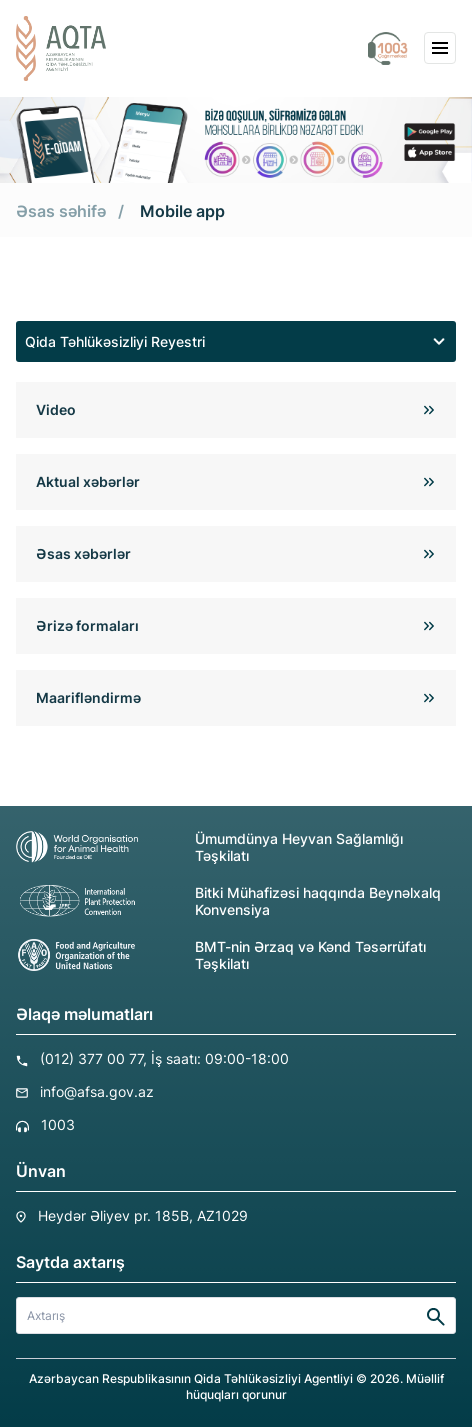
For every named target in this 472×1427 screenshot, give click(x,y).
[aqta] (61, 48)
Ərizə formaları (87, 625)
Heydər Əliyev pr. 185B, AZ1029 (143, 1215)
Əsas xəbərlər (83, 553)
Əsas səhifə (61, 211)
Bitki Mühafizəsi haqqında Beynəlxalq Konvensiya (228, 901)
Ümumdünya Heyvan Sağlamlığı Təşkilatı (209, 847)
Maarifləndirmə (88, 697)
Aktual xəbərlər (88, 481)
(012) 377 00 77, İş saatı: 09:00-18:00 (164, 1058)
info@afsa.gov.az (97, 1091)
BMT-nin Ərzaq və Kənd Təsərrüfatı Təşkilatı (221, 955)
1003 (58, 1124)
